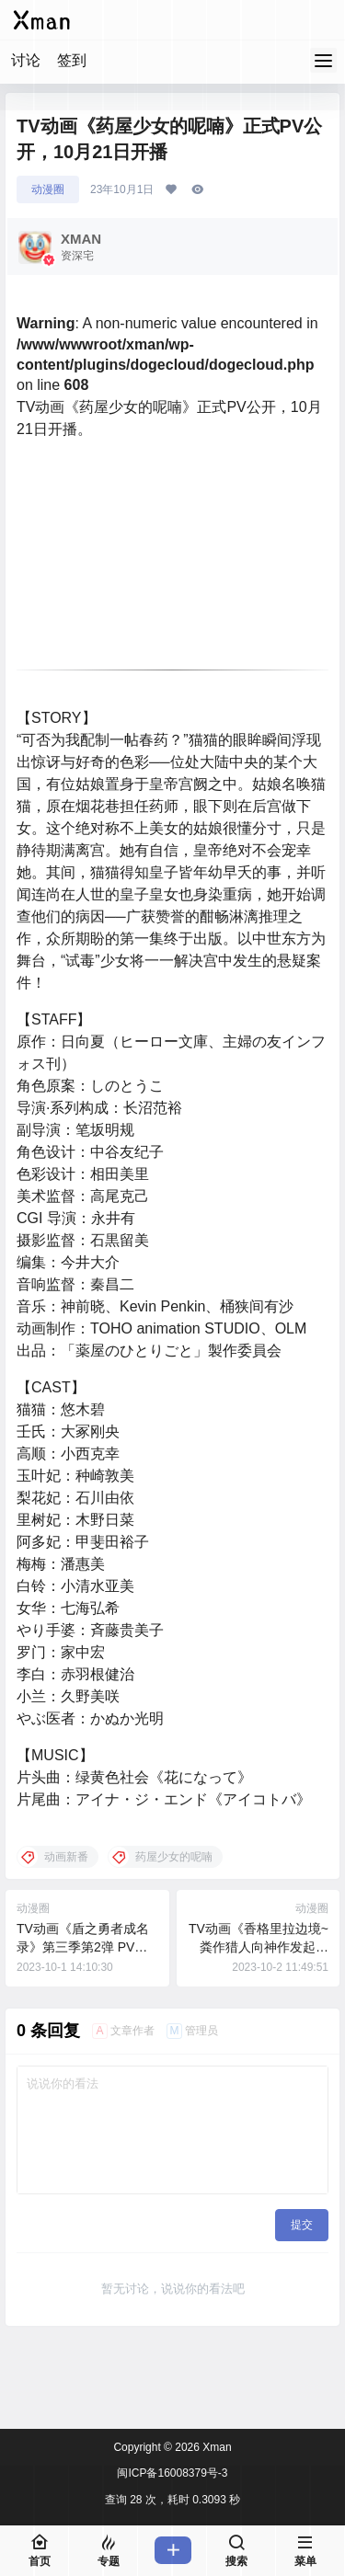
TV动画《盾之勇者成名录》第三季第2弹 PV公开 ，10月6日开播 (83, 1946)
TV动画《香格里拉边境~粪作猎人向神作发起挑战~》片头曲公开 (258, 1946)
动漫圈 (47, 189)
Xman (216, 2447)
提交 (302, 2224)
